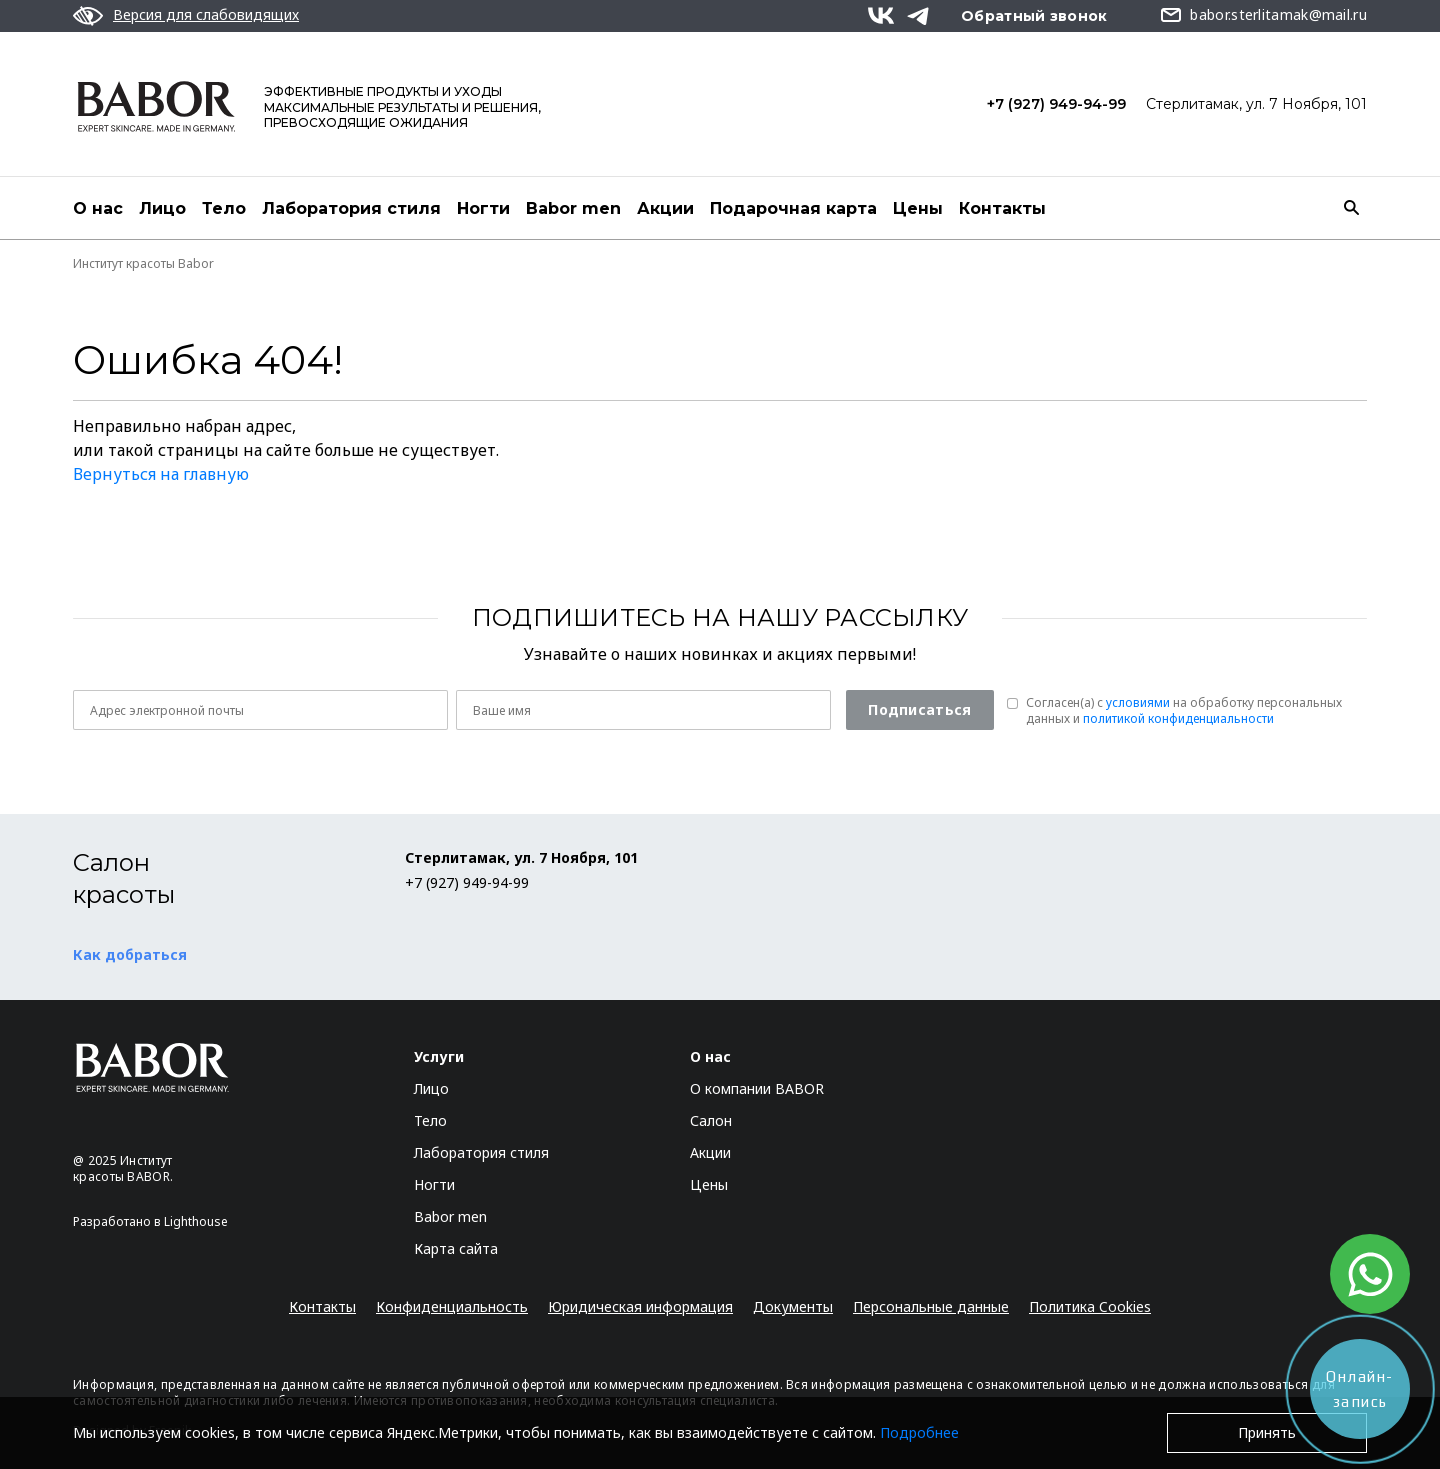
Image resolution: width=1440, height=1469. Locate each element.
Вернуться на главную (161, 474)
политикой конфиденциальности (1178, 718)
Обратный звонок (1034, 16)
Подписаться (919, 709)
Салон (711, 1120)
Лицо (162, 208)
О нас (98, 208)
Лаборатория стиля (351, 208)
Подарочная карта (793, 208)
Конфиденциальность (452, 1306)
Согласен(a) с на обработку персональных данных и (1184, 711)
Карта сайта (456, 1248)
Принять (1267, 1432)
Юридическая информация (640, 1306)
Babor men (573, 208)
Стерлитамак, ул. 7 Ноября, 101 (1256, 104)
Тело (224, 208)
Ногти (483, 208)
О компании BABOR (757, 1088)
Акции (665, 208)
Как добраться (130, 954)
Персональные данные (931, 1306)
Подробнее (919, 1432)
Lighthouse (196, 1221)
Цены (918, 208)
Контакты (1002, 208)
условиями (1138, 702)
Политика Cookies (1090, 1306)
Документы (793, 1306)
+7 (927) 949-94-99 (1056, 104)
